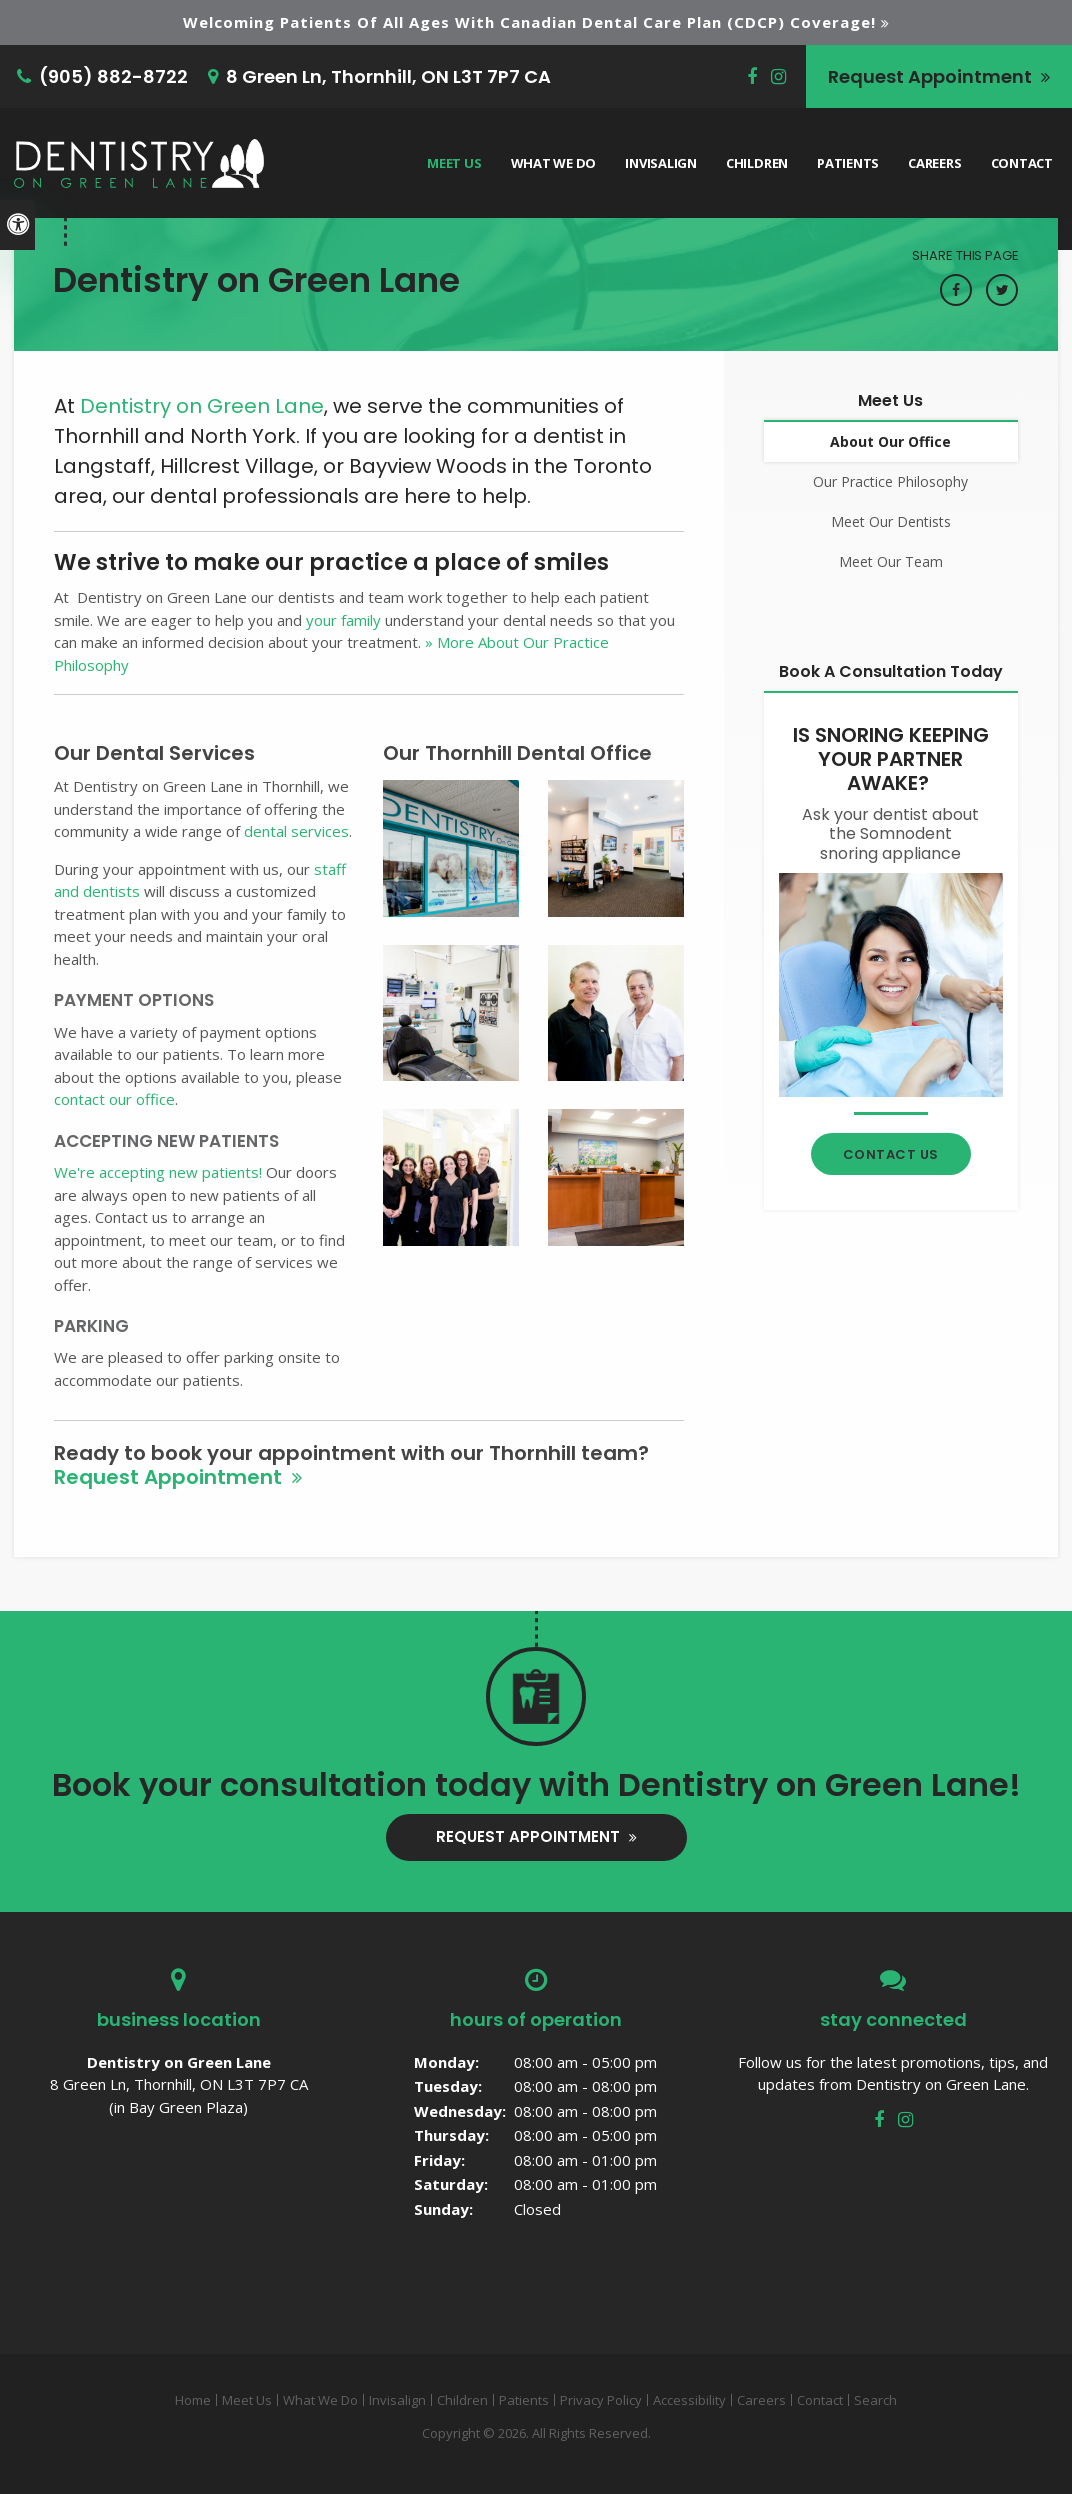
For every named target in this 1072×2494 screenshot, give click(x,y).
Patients (848, 163)
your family (343, 620)
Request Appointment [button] (932, 76)
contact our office (114, 1099)
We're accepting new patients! (158, 1172)
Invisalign (661, 163)
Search (875, 2400)
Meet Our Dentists (891, 521)
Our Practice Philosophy (890, 481)
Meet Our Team (891, 561)
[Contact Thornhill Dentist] (891, 983)
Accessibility (689, 2400)
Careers (934, 163)
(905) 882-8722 (113, 76)
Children (757, 163)
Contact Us (891, 1154)
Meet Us (454, 163)
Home (193, 2400)
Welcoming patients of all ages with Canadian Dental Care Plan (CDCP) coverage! (529, 22)
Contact (1022, 163)
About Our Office (890, 441)
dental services (296, 831)
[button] (451, 847)
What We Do (554, 163)
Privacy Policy (601, 2400)
